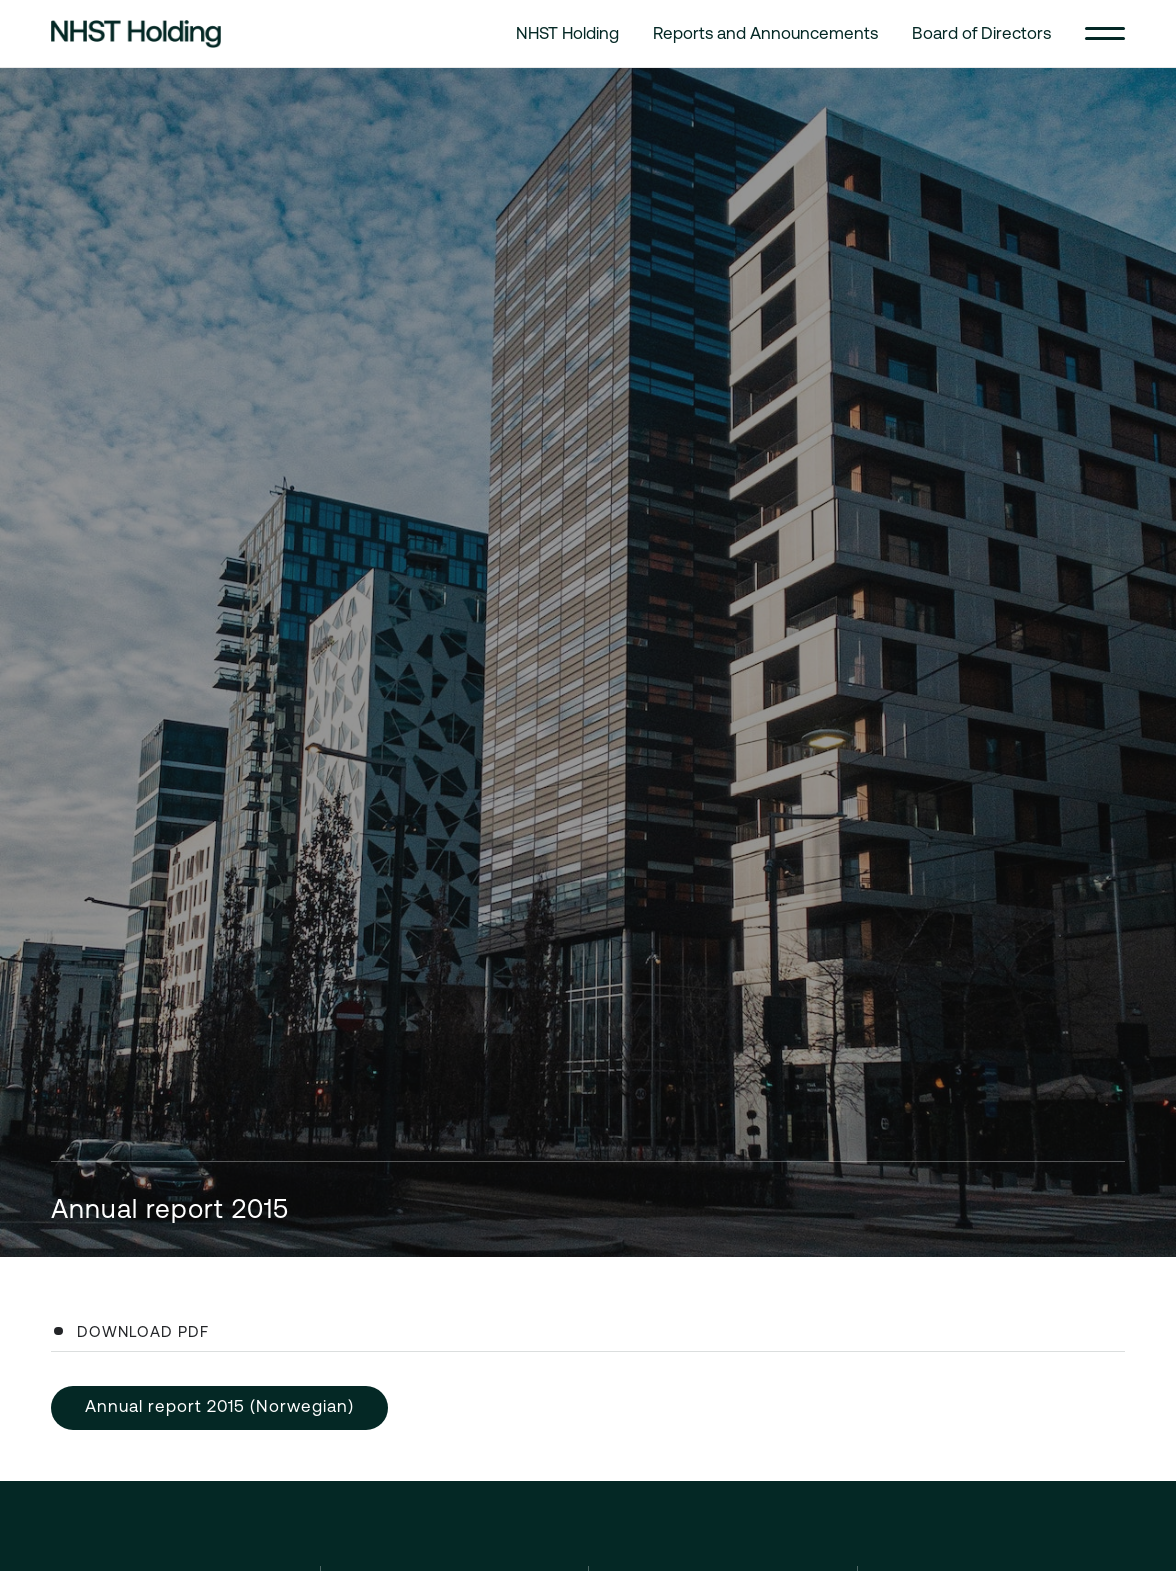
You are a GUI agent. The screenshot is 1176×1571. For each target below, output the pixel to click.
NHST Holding (567, 33)
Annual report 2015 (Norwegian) (219, 1406)
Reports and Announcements (765, 33)
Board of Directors (981, 33)
